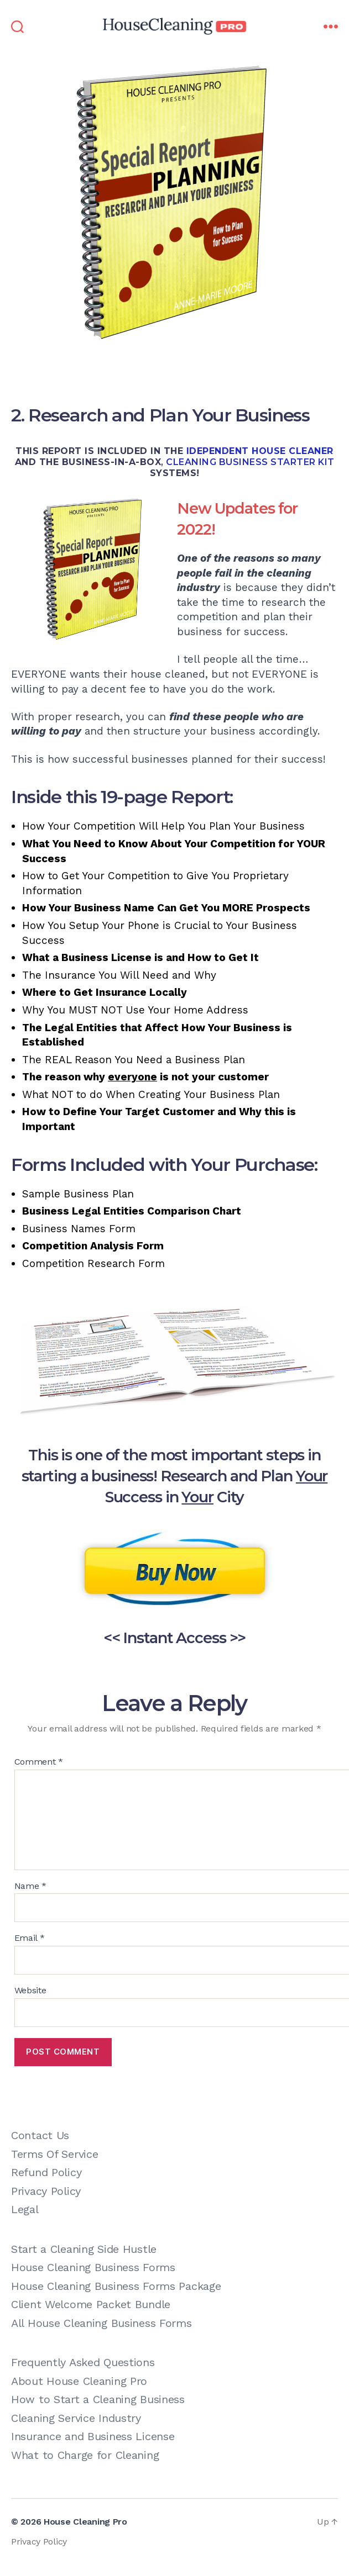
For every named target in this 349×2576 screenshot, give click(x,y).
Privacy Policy (46, 2191)
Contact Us (40, 2135)
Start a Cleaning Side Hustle (84, 2249)
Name (30, 1886)
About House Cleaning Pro (79, 2381)
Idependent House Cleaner (260, 451)
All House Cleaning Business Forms (101, 2323)
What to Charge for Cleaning (85, 2455)
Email (29, 1938)
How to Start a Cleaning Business (98, 2399)
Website (30, 1991)
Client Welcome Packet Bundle (90, 2304)
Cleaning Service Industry (76, 2418)
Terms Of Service (54, 2154)
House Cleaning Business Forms (93, 2267)
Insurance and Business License (92, 2436)
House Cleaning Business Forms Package (116, 2286)
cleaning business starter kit (250, 462)
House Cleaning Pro (85, 2521)
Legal (25, 2209)
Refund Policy (46, 2172)
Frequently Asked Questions (83, 2362)
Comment (38, 1762)
